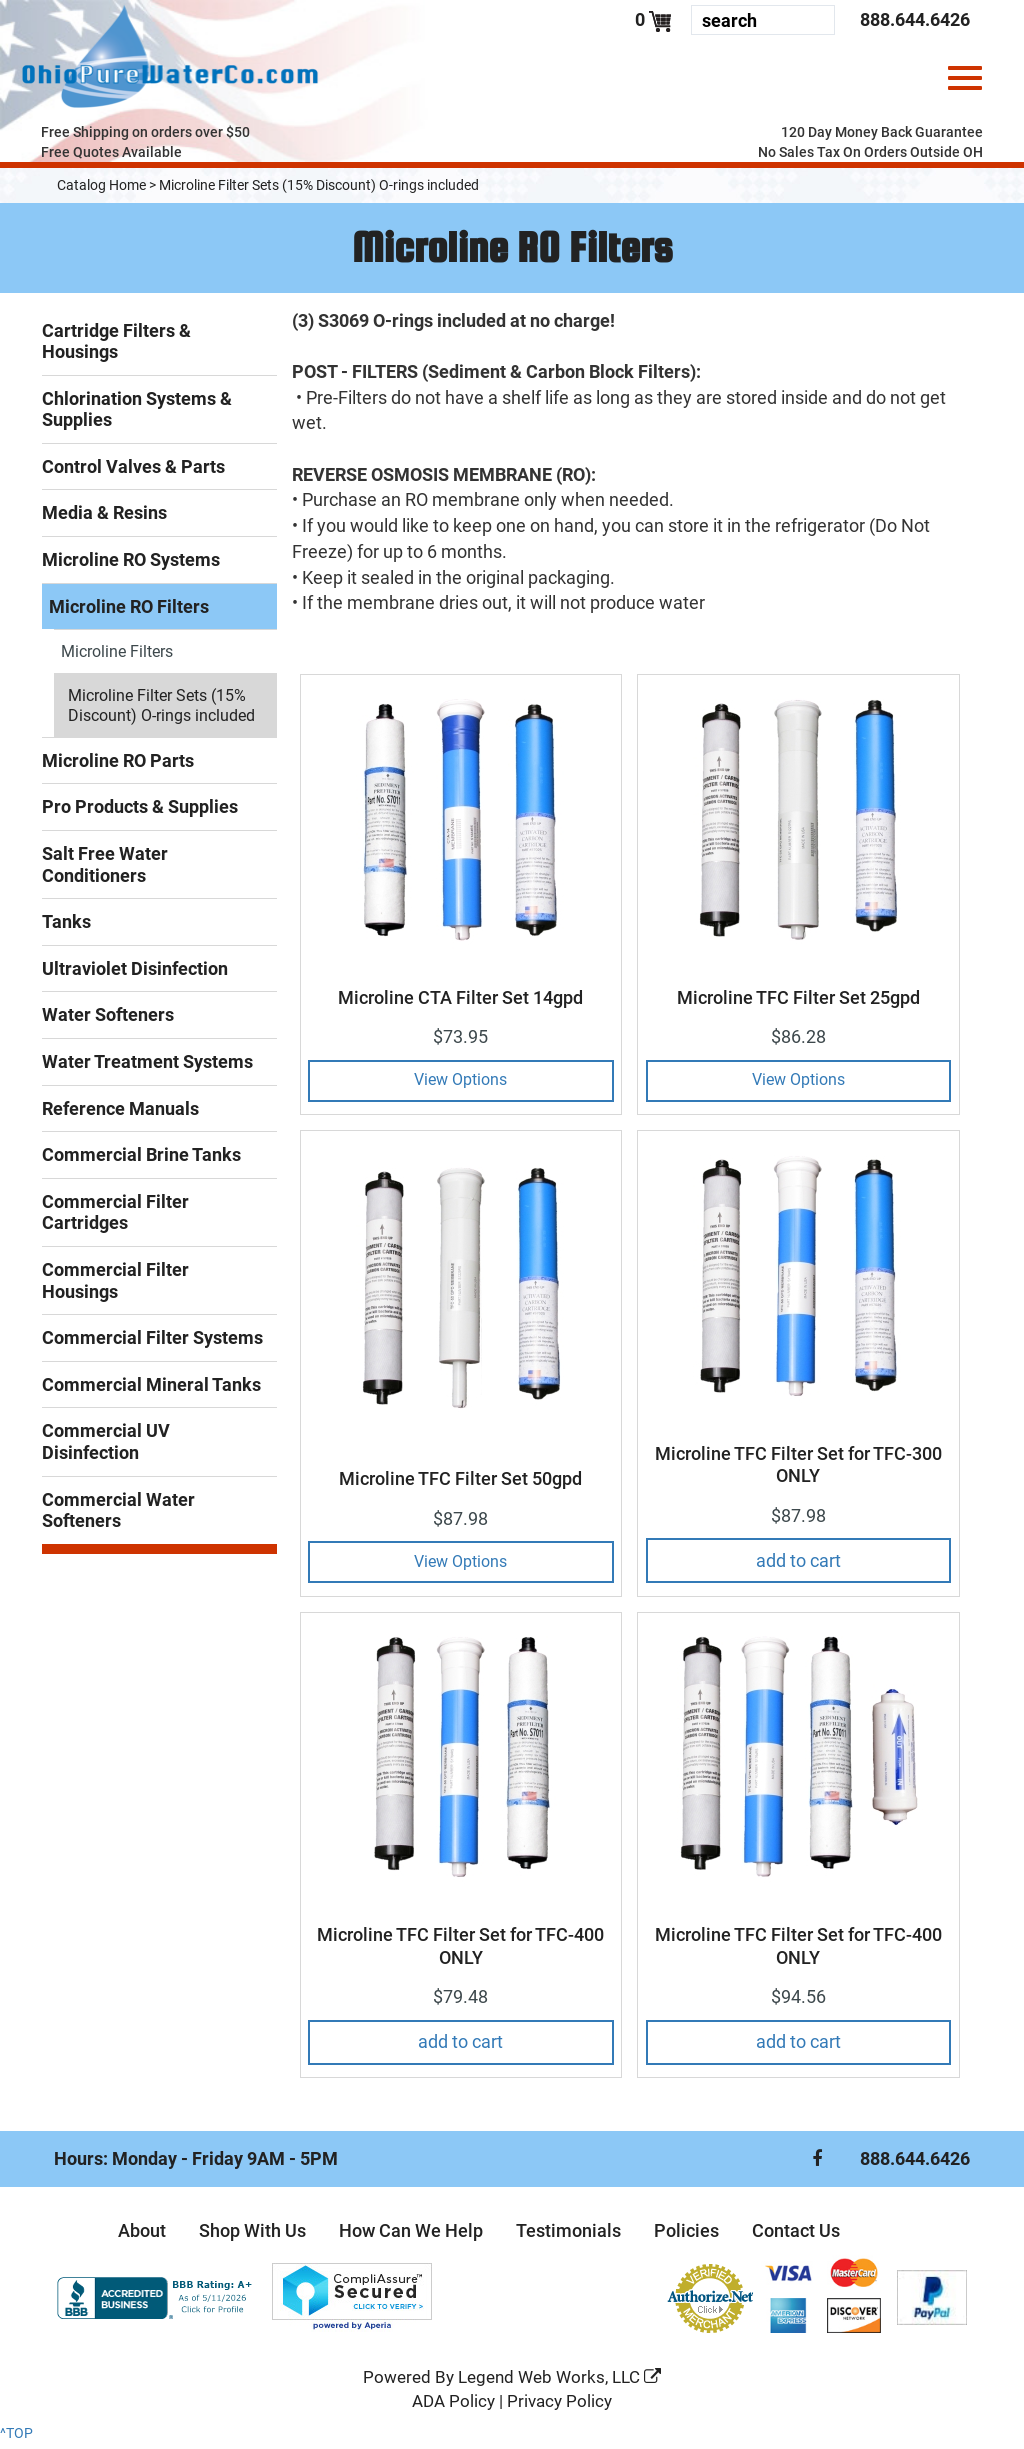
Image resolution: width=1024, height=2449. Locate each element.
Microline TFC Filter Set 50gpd (460, 1484)
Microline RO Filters (129, 612)
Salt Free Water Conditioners (105, 870)
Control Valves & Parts (133, 472)
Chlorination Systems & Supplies (137, 415)
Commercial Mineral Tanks (151, 1390)
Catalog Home (101, 191)
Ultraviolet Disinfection (135, 974)
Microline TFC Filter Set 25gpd (798, 1003)
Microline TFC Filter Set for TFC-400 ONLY (460, 1952)
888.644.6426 (915, 19)
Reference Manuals (120, 1114)
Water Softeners (108, 1020)
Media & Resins (104, 518)
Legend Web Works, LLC (559, 2383)
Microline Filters (117, 657)
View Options (460, 1085)
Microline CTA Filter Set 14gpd (460, 1003)
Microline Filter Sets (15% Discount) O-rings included (319, 191)
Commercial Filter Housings (115, 1286)
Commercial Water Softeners (118, 1516)
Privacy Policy (559, 2407)
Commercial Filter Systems (152, 1343)
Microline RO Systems (131, 565)
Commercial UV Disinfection (106, 1447)
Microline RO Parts (118, 766)
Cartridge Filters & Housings (116, 347)
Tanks (66, 927)
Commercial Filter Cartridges (115, 1218)
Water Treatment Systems (147, 1067)
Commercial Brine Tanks (141, 1160)
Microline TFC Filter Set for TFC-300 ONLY (798, 1471)
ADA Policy (453, 2407)
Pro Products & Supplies (140, 812)
